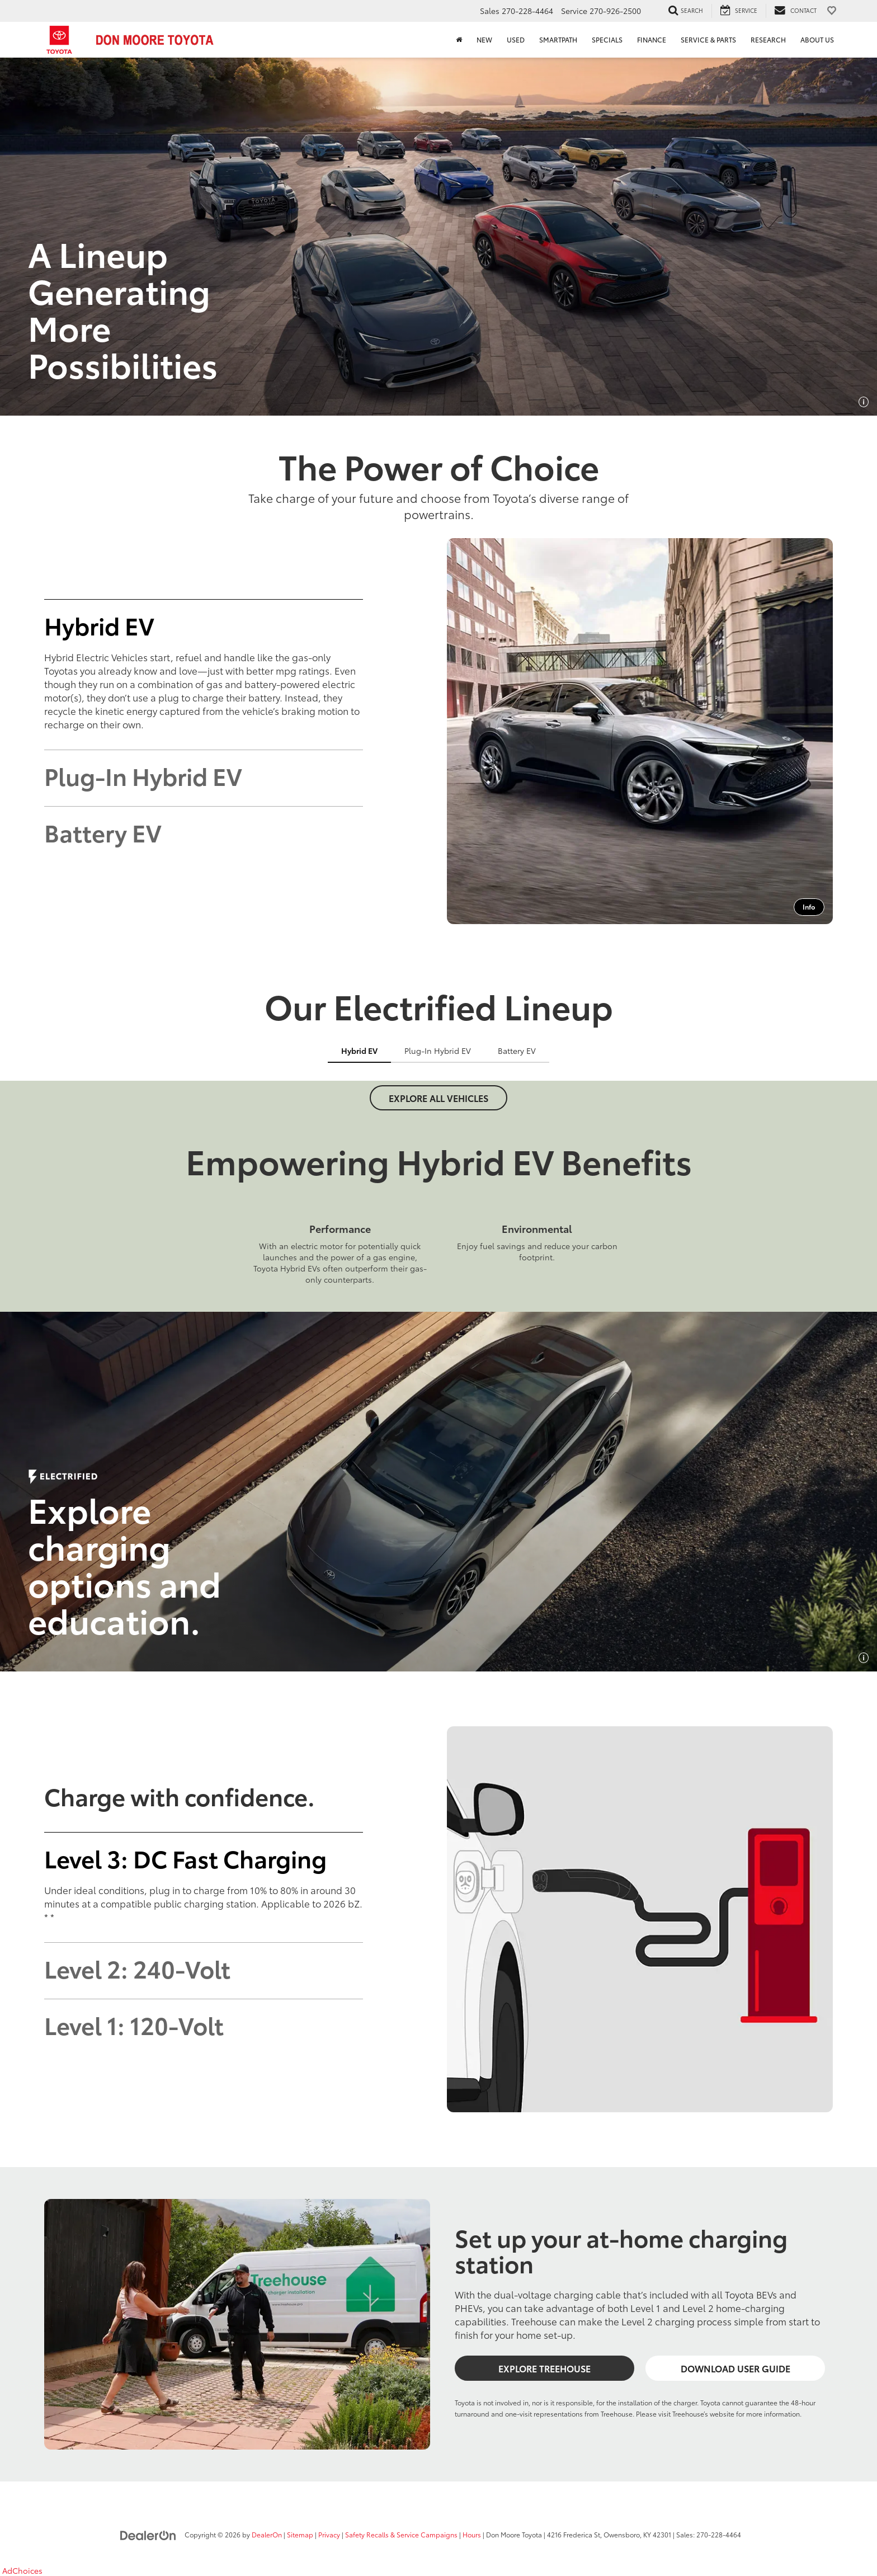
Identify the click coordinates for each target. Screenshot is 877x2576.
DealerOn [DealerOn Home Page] (267, 2534)
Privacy (329, 2534)
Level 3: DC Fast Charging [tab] (185, 1858)
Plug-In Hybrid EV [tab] (143, 775)
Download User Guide (735, 2368)
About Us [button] (817, 39)
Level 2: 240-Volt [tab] (137, 1968)
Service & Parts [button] (708, 39)
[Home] (459, 40)
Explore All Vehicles (438, 1097)
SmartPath (558, 39)
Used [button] (516, 39)
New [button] (484, 39)
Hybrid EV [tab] (99, 625)
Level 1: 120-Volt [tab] (134, 2024)
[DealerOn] (148, 2534)
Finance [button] (651, 39)
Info (809, 906)
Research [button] (768, 39)
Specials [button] (607, 39)
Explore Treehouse (544, 2368)
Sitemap (300, 2534)
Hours (472, 2534)
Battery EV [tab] (103, 832)
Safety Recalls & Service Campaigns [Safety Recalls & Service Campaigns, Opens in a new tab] (401, 2534)
